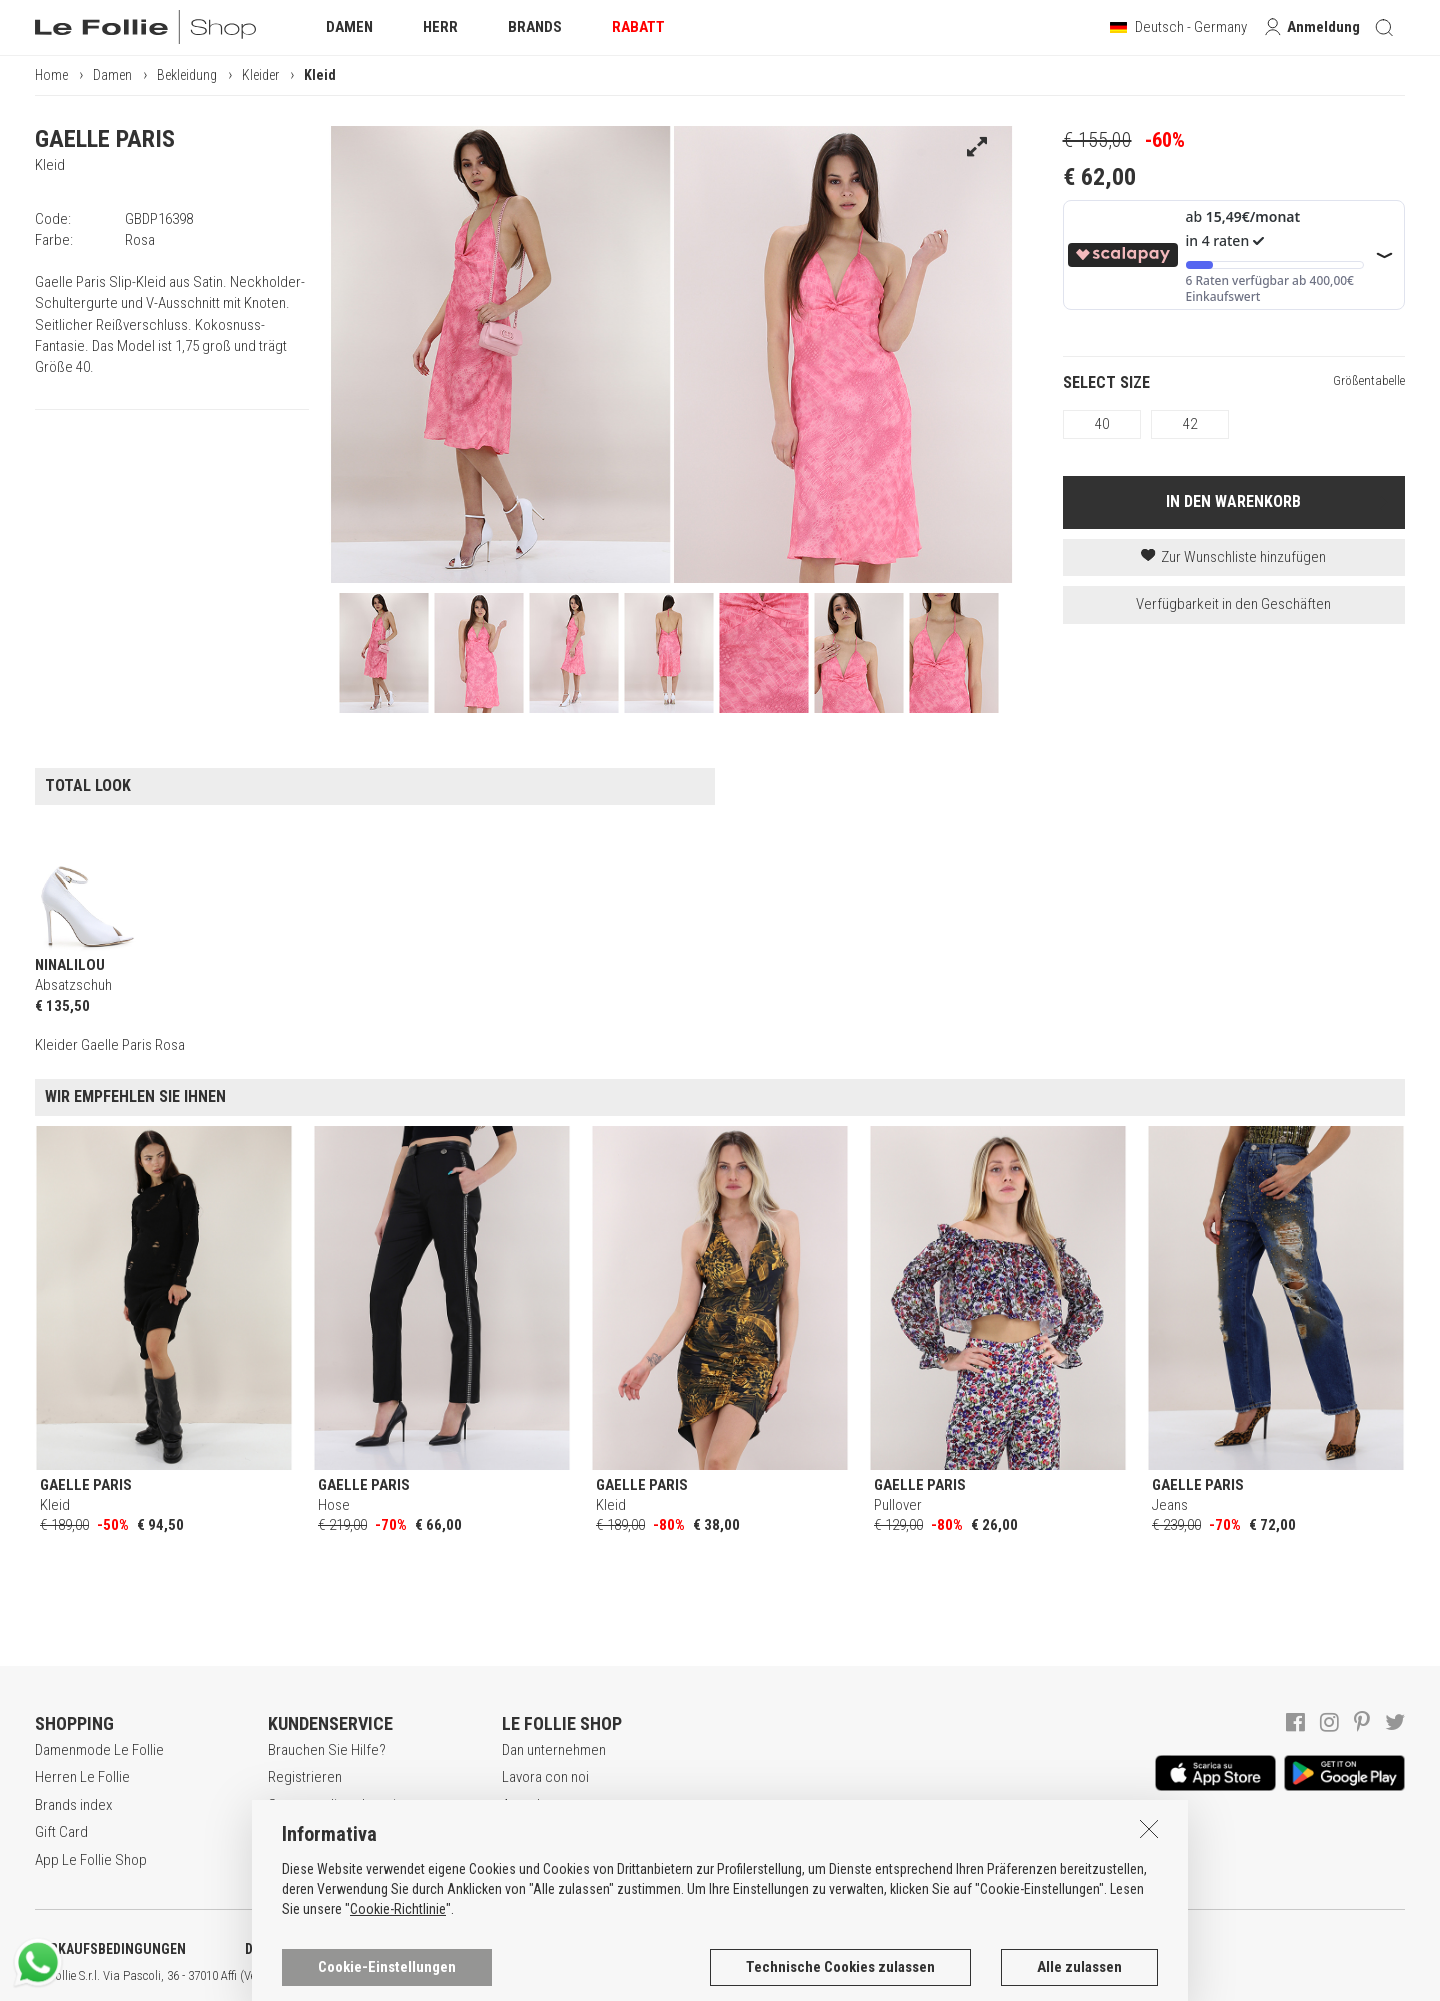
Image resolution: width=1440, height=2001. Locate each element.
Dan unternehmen (554, 1750)
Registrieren (305, 1777)
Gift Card (61, 1832)
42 (1190, 424)
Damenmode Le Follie (99, 1750)
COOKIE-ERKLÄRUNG (529, 1949)
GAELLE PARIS (105, 139)
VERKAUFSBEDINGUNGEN (110, 1949)
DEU (735, 1976)
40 (1102, 424)
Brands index (73, 1805)
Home (51, 75)
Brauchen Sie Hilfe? (327, 1750)
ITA (686, 1976)
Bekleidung (187, 75)
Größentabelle (1369, 380)
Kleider (260, 75)
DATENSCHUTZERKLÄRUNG (326, 1949)
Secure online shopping (339, 1805)
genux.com (641, 1976)
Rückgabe (298, 1860)
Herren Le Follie (82, 1777)
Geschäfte (533, 1832)
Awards (524, 1805)
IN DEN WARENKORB (1233, 501)
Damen (112, 75)
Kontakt (524, 1860)
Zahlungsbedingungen (334, 1832)
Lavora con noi (545, 1777)
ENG (710, 1976)
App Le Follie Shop (91, 1860)
